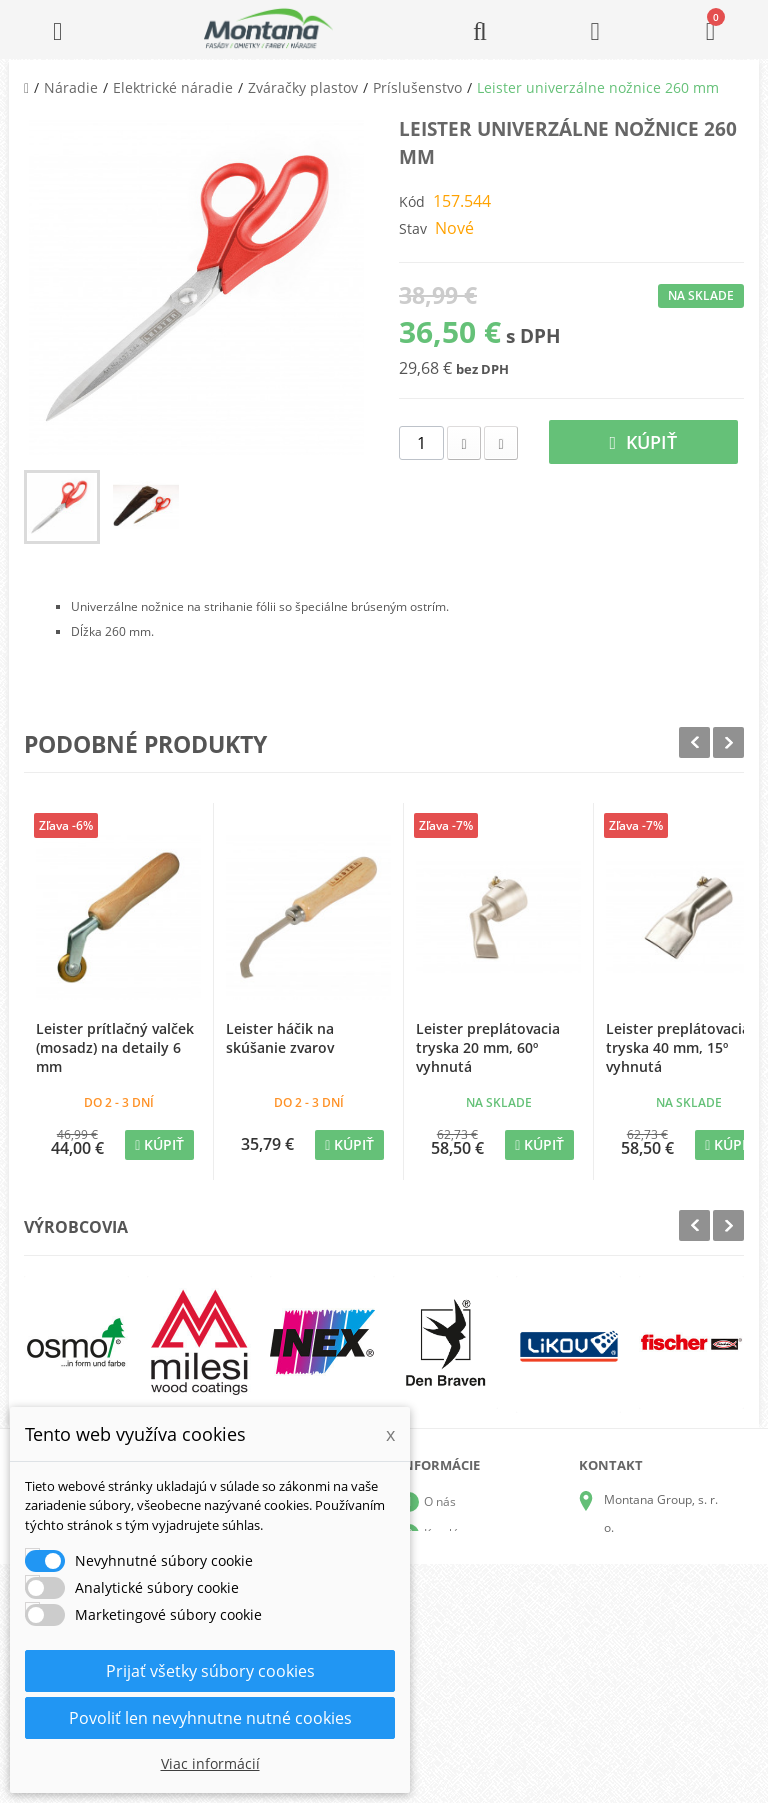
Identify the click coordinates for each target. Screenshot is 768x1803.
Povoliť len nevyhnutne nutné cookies (210, 1718)
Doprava (448, 1565)
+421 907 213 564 (654, 1667)
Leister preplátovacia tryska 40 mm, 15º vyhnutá (678, 1047)
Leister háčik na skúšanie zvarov (280, 1038)
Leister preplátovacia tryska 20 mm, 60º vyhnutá (488, 1047)
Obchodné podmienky (484, 1597)
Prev (694, 742)
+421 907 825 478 (654, 1639)
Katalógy (448, 1533)
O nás (440, 1501)
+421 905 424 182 (654, 1611)
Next (728, 742)
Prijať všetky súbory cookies (210, 1671)
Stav (413, 228)
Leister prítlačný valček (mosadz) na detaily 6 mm (115, 1047)
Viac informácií (210, 1763)
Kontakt (445, 1661)
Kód (412, 201)
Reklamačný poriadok (483, 1629)
